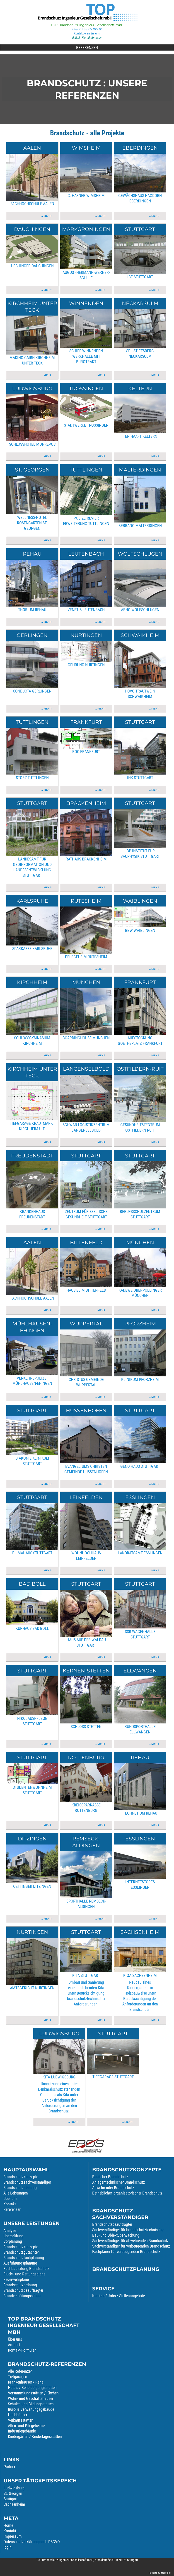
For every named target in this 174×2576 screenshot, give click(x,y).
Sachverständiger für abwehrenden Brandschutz (130, 2240)
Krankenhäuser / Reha (26, 2382)
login (8, 2547)
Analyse (9, 2230)
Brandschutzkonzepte (20, 2176)
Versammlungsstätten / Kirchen (33, 2393)
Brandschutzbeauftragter (23, 2290)
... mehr (46, 215)
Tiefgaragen (17, 2376)
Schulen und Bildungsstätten (31, 2403)
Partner (9, 2466)
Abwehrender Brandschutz (113, 2187)
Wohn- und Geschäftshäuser (30, 2398)
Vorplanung (12, 2241)
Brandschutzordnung (20, 2284)
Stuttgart (10, 2498)
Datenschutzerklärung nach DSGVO (32, 2541)
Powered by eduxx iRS (160, 2572)
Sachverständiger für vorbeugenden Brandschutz (131, 2246)
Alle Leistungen (15, 2193)
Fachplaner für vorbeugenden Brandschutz (126, 2251)
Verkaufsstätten (20, 2420)
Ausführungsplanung (20, 2263)
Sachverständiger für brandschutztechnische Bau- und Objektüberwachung (127, 2232)
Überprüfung (13, 2235)
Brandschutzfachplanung (23, 2257)
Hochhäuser (17, 2414)
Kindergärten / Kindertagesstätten (35, 2436)
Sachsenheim (14, 2504)
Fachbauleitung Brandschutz (26, 2268)
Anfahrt (14, 2344)
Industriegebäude (22, 2431)
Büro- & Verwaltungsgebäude (31, 2409)
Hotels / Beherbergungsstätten (32, 2387)
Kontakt (9, 2204)
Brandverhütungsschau (22, 2295)
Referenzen (122, 47)
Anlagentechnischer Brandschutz (118, 2182)
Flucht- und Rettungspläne (24, 2274)
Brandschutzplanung (20, 2187)
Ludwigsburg (14, 2488)
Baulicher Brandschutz (110, 2176)
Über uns (15, 2339)
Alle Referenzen (20, 2371)
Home (8, 2525)
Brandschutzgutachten (21, 2252)
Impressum (13, 2536)
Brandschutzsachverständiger (27, 2182)
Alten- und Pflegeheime (26, 2425)
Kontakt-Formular (22, 2350)
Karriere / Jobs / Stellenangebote (118, 2295)
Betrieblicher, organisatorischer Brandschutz (127, 2193)
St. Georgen (13, 2493)
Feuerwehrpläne (16, 2279)
